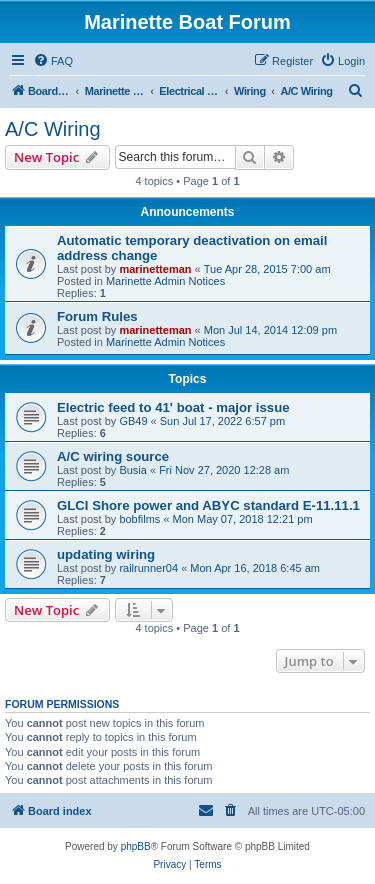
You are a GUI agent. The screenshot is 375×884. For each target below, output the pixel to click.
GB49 (133, 421)
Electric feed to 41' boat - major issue (173, 407)
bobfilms (139, 519)
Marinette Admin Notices (165, 281)
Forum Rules (97, 316)
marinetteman (155, 269)
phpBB (136, 846)
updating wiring (106, 554)
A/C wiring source (113, 456)
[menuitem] (53, 61)
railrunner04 (148, 568)
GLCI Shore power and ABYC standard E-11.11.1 (208, 505)
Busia (133, 470)
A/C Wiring (53, 129)
